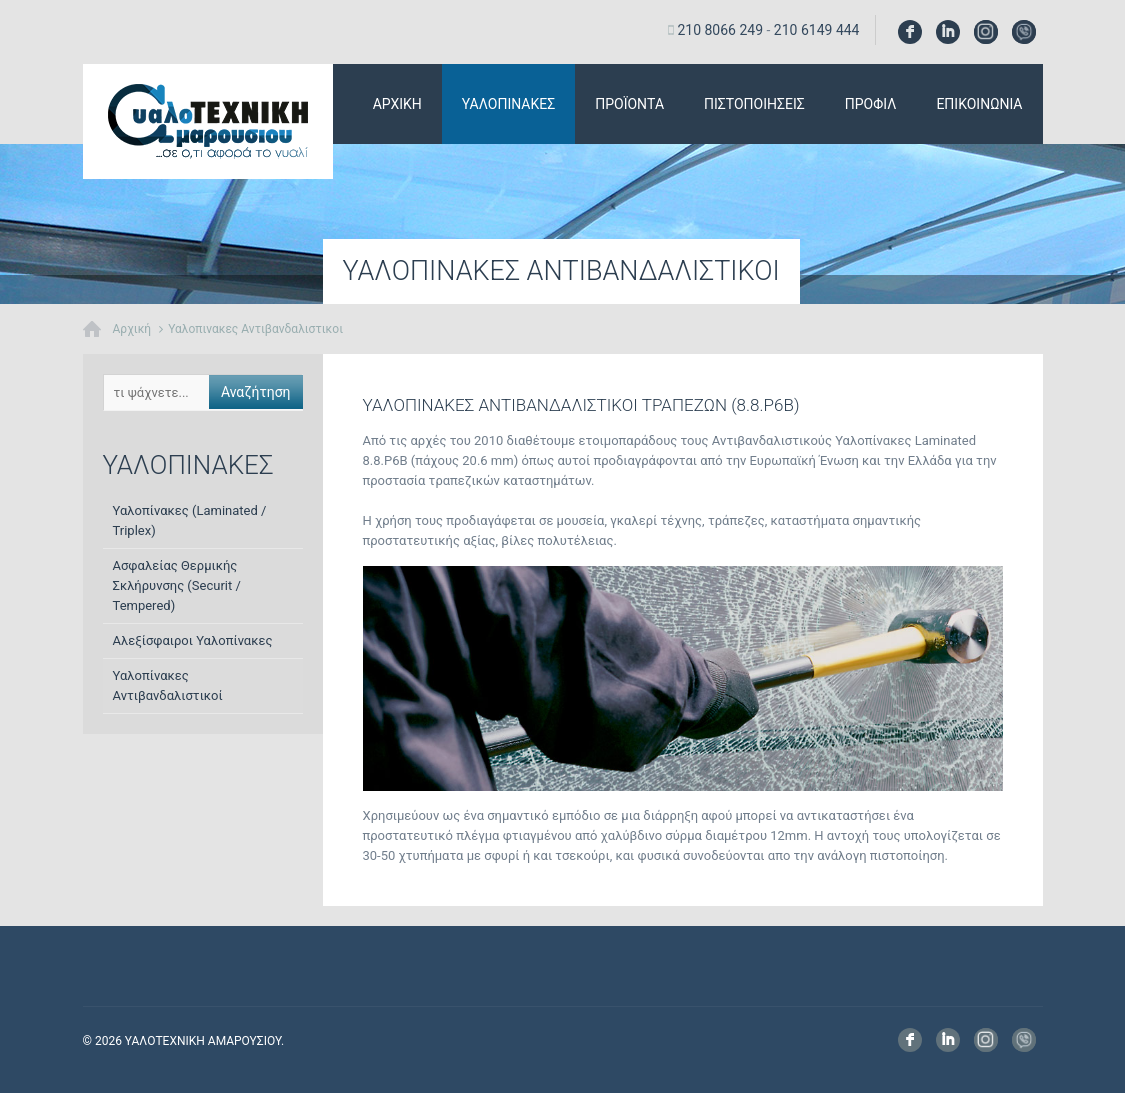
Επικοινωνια (979, 104)
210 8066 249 (720, 30)
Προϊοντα (629, 104)
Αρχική (132, 329)
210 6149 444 (817, 30)
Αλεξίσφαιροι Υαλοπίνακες (193, 640)
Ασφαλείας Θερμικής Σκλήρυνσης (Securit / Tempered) (177, 585)
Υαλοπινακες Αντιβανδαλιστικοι (255, 329)
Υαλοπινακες (508, 104)
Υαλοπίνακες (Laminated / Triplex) (190, 520)
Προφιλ (871, 104)
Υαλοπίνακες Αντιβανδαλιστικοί (168, 685)
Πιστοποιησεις (754, 104)
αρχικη (397, 104)
